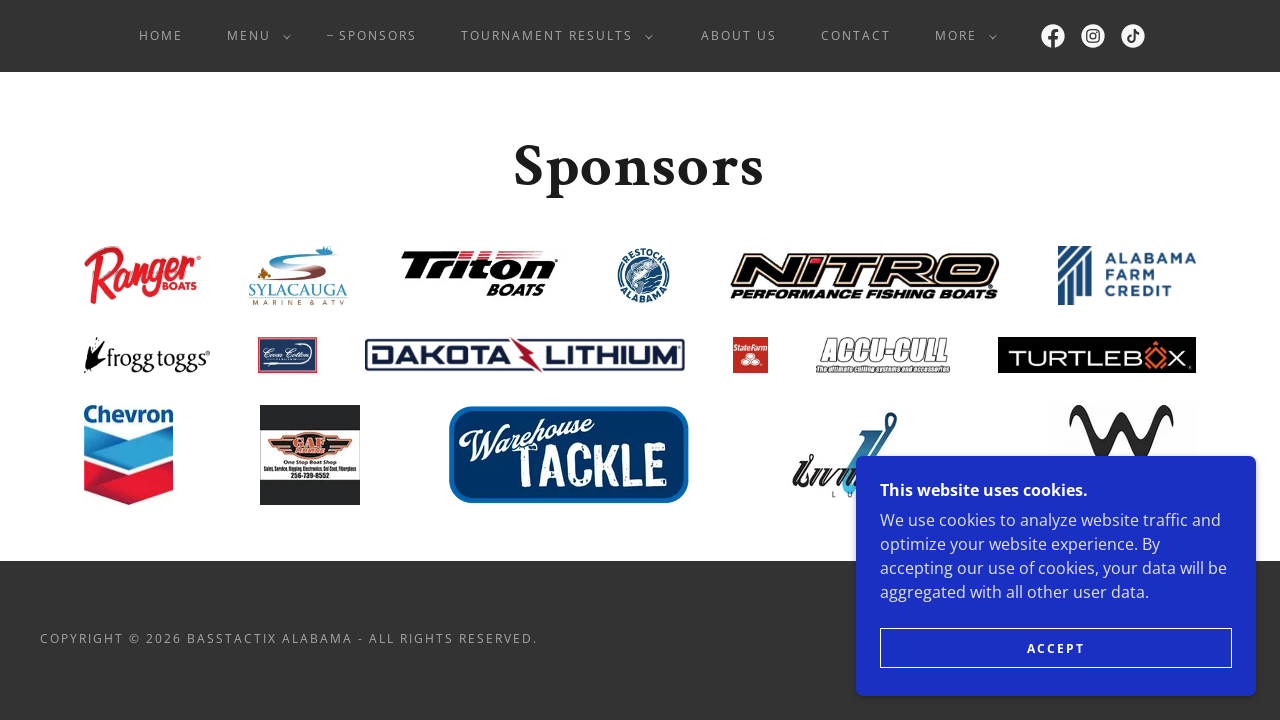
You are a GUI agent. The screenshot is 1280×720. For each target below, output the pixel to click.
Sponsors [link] (378, 35)
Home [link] (161, 35)
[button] (255, 36)
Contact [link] (856, 35)
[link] (1053, 36)
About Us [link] (739, 35)
